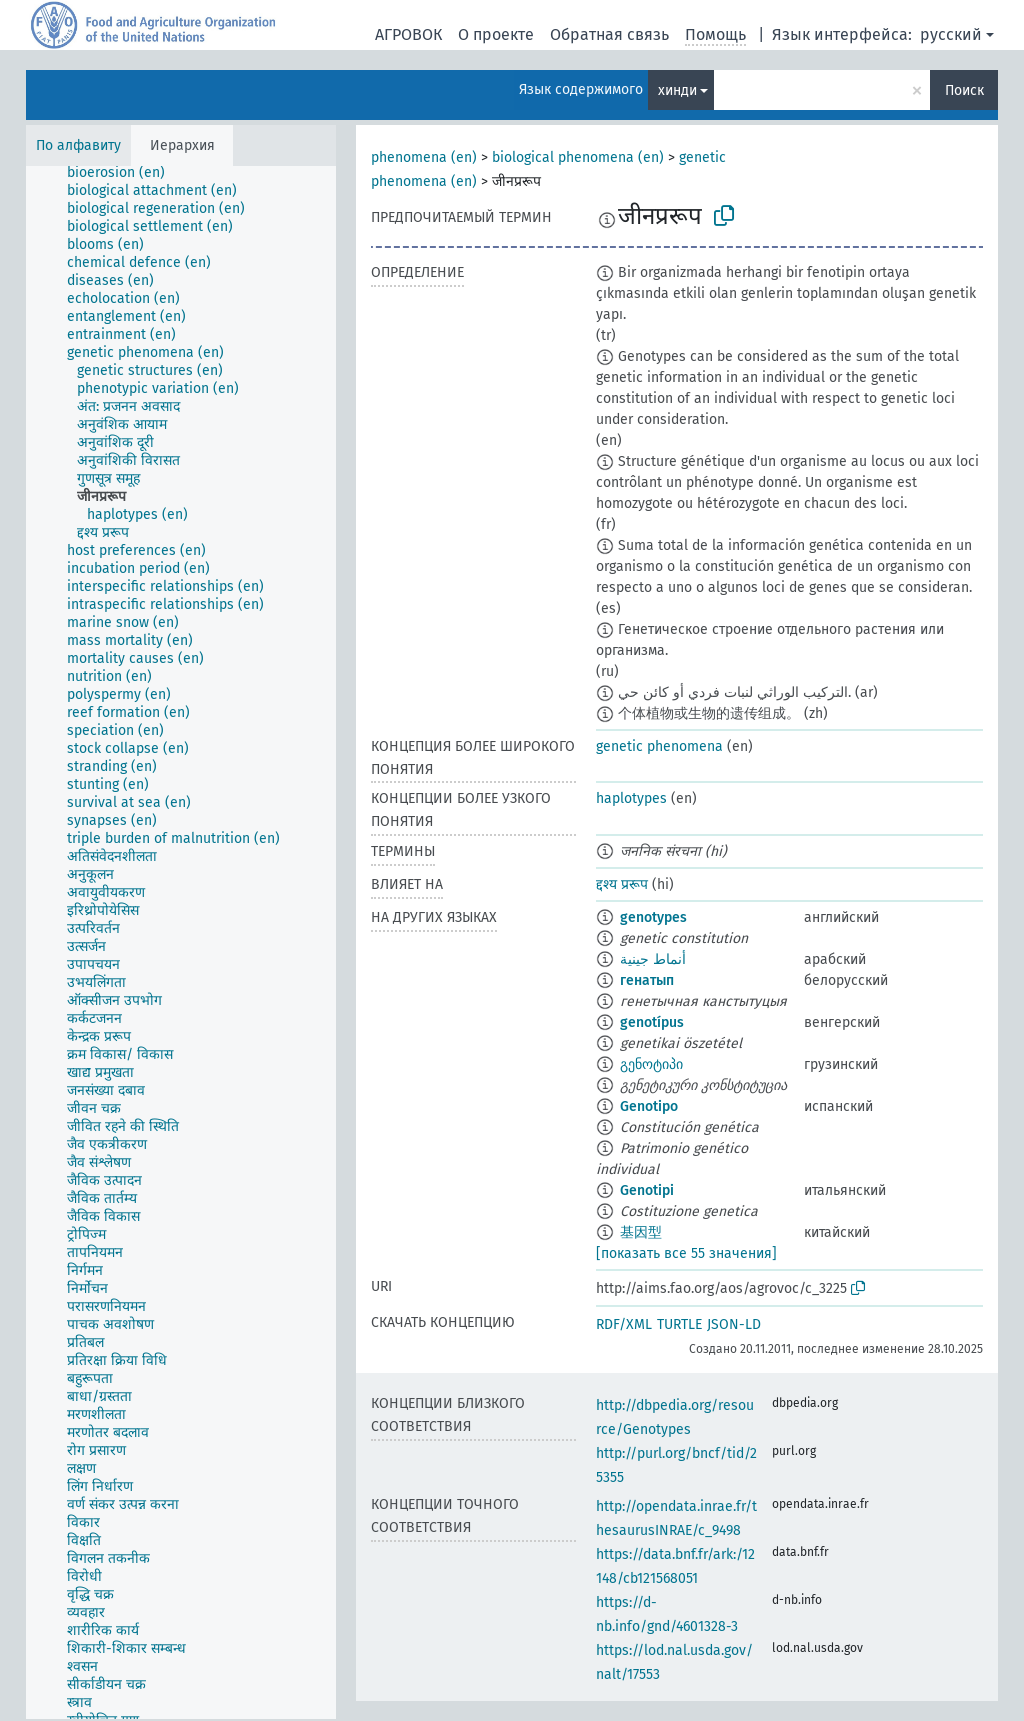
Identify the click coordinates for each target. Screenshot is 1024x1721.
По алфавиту (78, 145)
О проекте (496, 34)
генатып (647, 980)
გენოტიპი (651, 1064)
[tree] (181, 942)
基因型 (641, 1232)
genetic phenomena (659, 746)
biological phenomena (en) (578, 157)
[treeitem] (124, 173)
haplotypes (631, 798)
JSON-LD (734, 1324)
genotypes (653, 917)
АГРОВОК (408, 34)
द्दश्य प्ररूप (622, 884)
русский (951, 34)
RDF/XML (624, 1324)
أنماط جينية (653, 959)
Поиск (964, 90)
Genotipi (647, 1190)
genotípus (652, 1022)
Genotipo (649, 1106)
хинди (677, 90)
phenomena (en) (424, 157)
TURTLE (679, 1324)
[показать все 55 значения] (686, 1253)
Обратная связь (609, 34)
